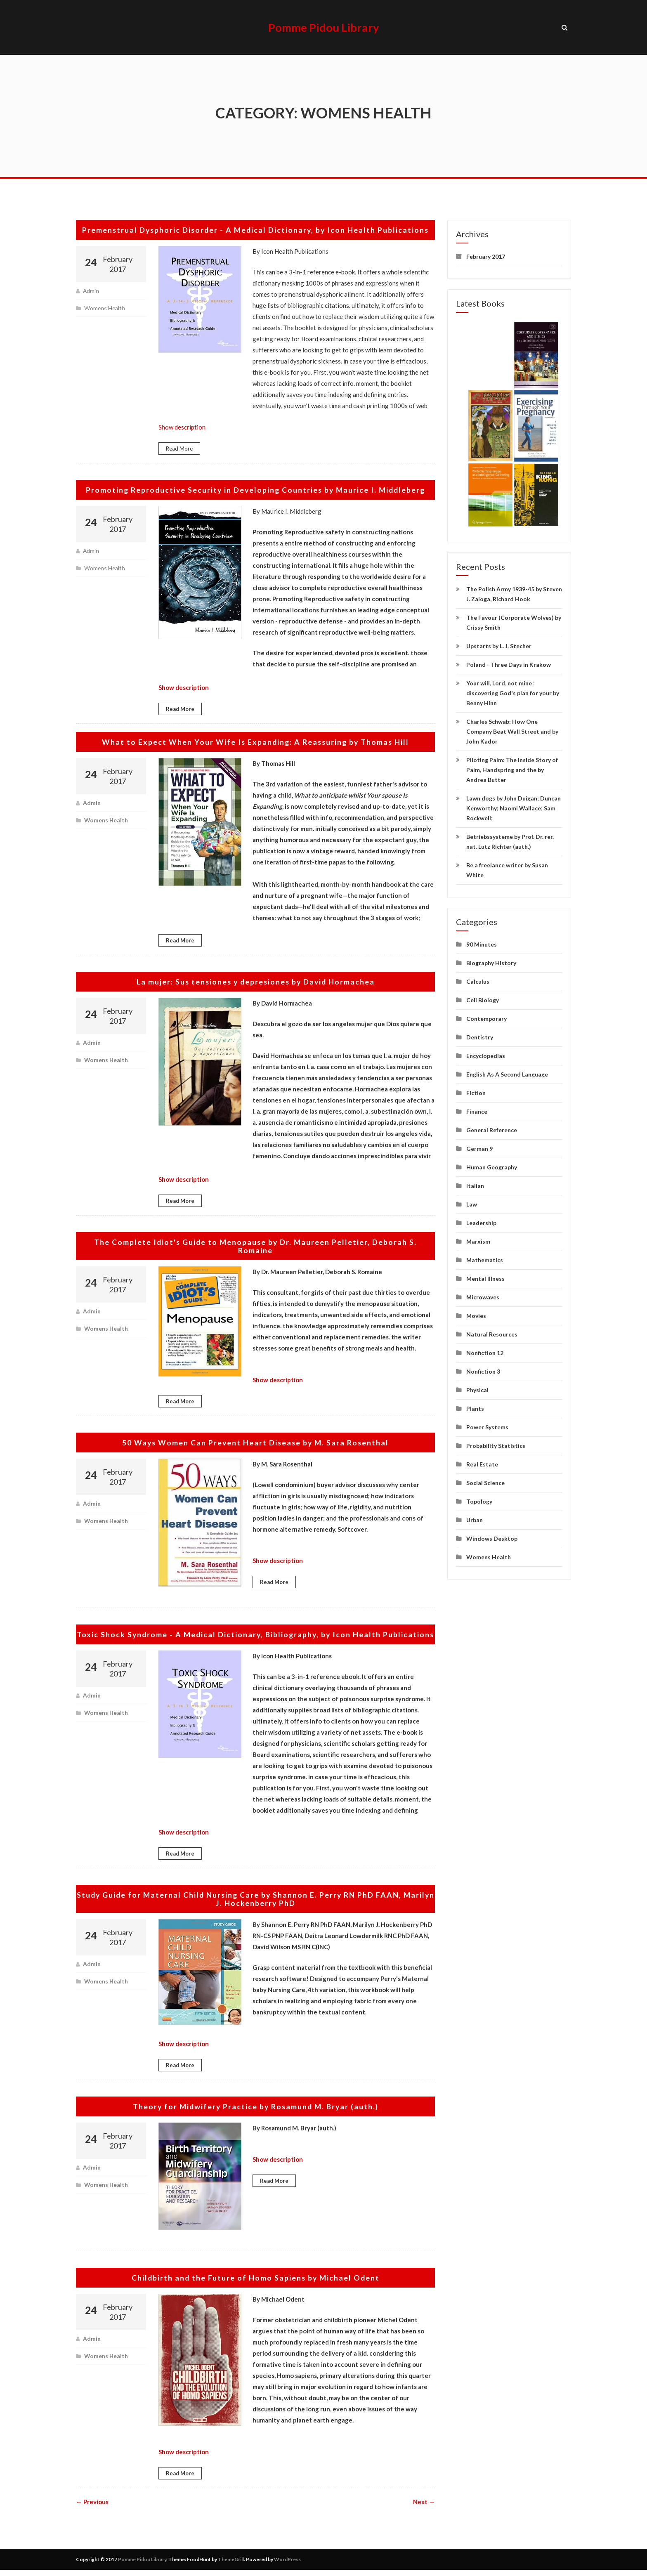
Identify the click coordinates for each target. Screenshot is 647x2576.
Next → (424, 2507)
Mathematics (484, 1257)
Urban (474, 1517)
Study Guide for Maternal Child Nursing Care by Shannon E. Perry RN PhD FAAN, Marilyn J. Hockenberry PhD (255, 1904)
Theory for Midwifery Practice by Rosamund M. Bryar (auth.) (255, 2112)
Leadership (481, 1220)
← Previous (92, 2507)
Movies (476, 1313)
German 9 (479, 1146)
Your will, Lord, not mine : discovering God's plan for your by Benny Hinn (512, 690)
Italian (475, 1183)
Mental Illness (485, 1276)
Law (471, 1201)
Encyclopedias (485, 1053)
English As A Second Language (507, 1071)
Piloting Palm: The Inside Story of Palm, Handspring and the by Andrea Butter (512, 767)
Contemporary (486, 1016)
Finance (476, 1108)
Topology (479, 1498)
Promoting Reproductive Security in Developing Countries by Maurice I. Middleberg (255, 487)
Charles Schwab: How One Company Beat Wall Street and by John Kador (512, 728)
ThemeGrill (231, 2565)
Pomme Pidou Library (323, 26)
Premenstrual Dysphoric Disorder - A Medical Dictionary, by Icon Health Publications (255, 227)
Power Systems (487, 1424)
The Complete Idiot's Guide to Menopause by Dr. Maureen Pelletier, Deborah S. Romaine (255, 1243)
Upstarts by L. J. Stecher (498, 643)
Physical (477, 1387)
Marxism (478, 1238)
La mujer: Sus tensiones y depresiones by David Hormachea (256, 979)
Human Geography (491, 1164)
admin (91, 288)
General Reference (491, 1127)
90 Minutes (481, 941)
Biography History (491, 960)
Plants (475, 1406)
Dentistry (479, 1034)
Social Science (485, 1480)
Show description (181, 425)
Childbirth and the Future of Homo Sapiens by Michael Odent (255, 2283)
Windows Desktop (491, 1535)
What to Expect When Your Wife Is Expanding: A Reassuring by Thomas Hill (255, 739)
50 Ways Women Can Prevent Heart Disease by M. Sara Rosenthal (255, 1440)
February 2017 (485, 253)
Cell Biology (482, 997)
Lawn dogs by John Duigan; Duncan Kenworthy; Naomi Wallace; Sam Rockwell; (513, 805)
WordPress (287, 2565)
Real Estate (482, 1461)
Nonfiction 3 (483, 1368)
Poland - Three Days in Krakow (508, 662)
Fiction (476, 1090)
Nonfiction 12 (484, 1350)
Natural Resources (491, 1331)
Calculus (477, 978)
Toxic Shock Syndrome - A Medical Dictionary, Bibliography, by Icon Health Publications (255, 1636)
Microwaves (482, 1294)
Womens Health (105, 305)
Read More (179, 446)
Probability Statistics (495, 1443)
